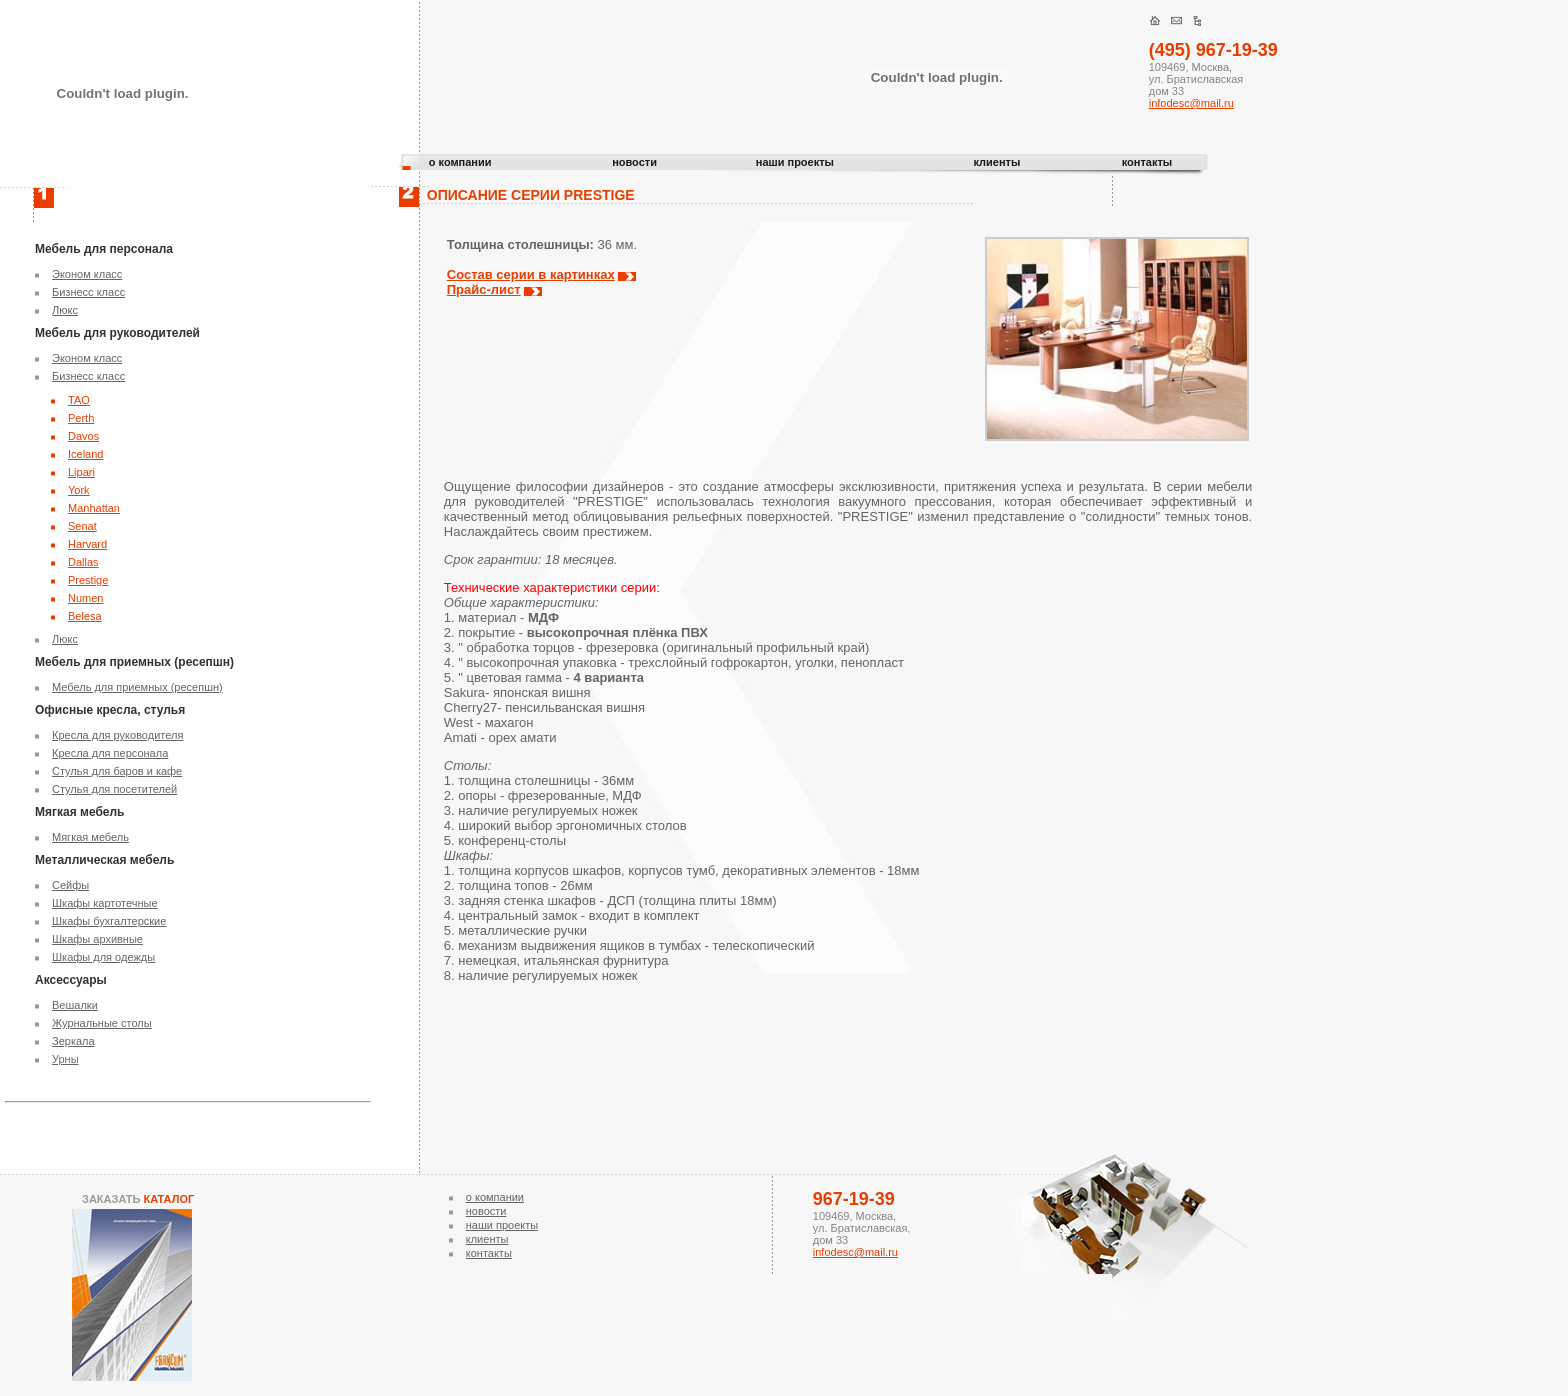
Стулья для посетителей (114, 789)
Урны (65, 1059)
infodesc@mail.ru (1191, 103)
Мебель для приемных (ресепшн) (137, 687)
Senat (82, 526)
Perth (81, 418)
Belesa (85, 616)
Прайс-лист (484, 289)
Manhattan (94, 508)
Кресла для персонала (110, 753)
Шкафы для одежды (103, 957)
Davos (83, 436)
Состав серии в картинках (531, 274)
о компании (460, 162)
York (79, 490)
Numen (85, 598)
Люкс (65, 310)
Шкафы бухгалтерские (109, 921)
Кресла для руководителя (117, 735)
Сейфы (70, 885)
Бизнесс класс (88, 292)
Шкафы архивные (97, 939)
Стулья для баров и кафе (117, 771)
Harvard (87, 544)
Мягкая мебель (90, 837)
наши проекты (795, 162)
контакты (1147, 162)
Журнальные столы (102, 1023)
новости (634, 162)
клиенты (996, 162)
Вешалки (75, 1005)
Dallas (83, 562)
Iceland (85, 454)
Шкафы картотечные (105, 903)
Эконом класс (87, 274)
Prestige (88, 580)
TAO (79, 400)
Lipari (81, 472)
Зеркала (73, 1041)
